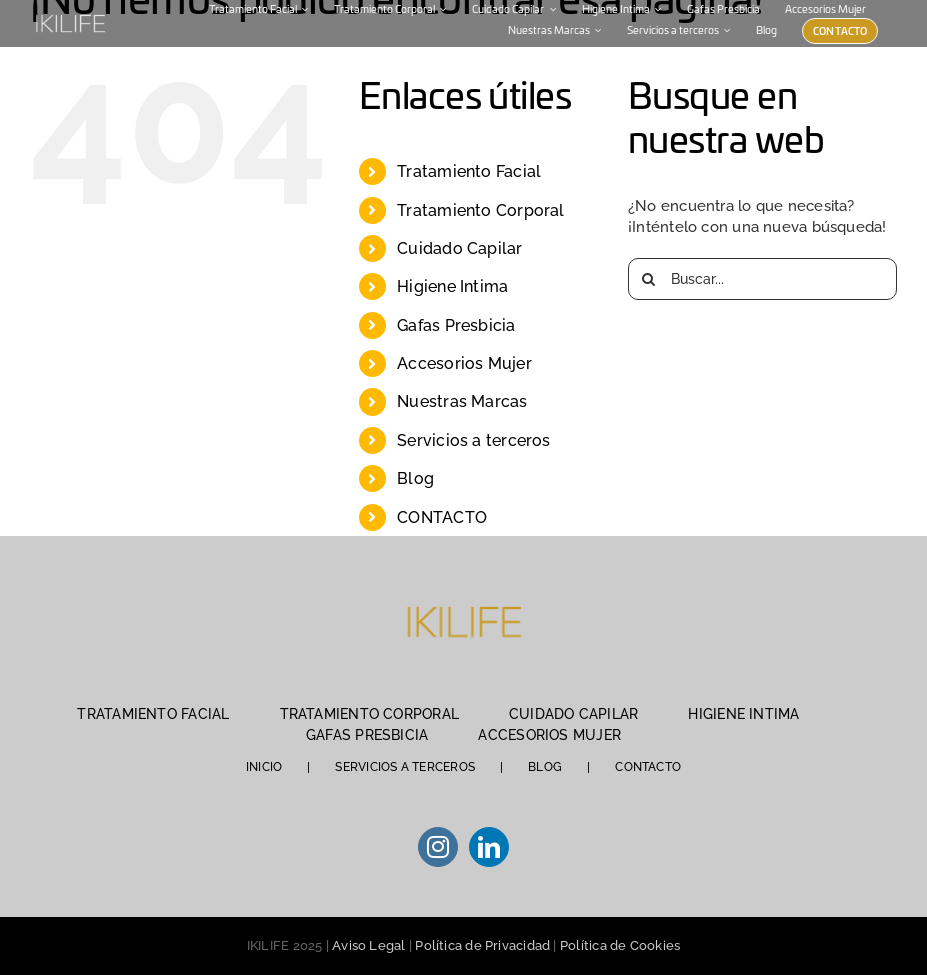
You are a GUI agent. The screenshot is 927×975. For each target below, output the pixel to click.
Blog (415, 478)
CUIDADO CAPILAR (573, 714)
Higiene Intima (452, 286)
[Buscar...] (762, 279)
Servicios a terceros (474, 440)
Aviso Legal (368, 945)
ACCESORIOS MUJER (549, 735)
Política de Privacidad (482, 945)
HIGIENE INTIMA (743, 714)
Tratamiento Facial (469, 171)
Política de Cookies (620, 945)
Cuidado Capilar (459, 248)
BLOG (545, 767)
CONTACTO (442, 517)
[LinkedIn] (489, 847)
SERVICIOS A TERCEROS (405, 767)
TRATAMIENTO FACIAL (153, 714)
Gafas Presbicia (456, 325)
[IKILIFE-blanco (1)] (70, 15)
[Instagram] (438, 847)
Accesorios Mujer (464, 363)
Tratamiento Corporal (481, 210)
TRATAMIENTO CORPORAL (370, 714)
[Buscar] (649, 279)
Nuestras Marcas (462, 401)
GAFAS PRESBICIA (367, 735)
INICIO (264, 767)
